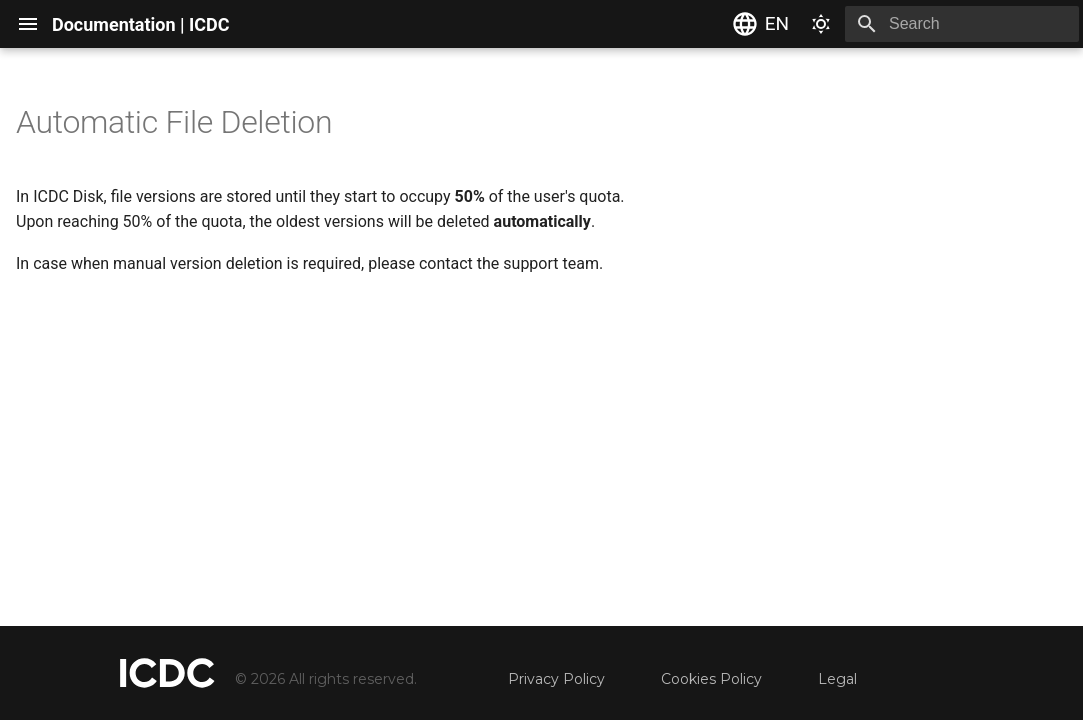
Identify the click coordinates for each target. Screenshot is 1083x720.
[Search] (962, 24)
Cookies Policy (711, 679)
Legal (837, 679)
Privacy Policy (556, 679)
